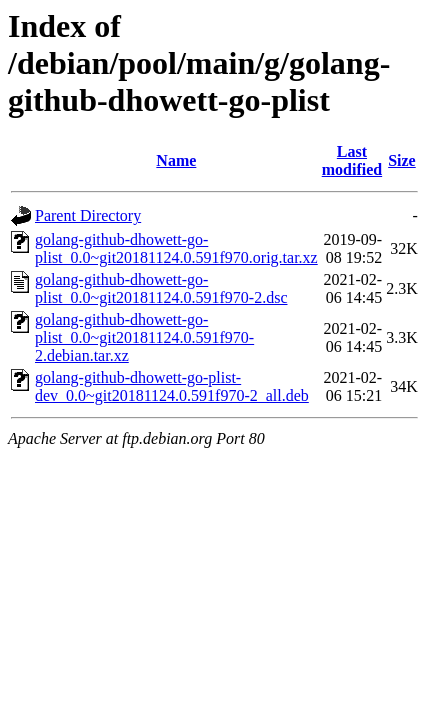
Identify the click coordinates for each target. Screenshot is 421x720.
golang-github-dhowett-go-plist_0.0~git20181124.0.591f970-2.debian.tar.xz (144, 337)
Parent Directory (88, 215)
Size (402, 160)
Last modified (352, 160)
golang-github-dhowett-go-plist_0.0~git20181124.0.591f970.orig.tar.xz (176, 248)
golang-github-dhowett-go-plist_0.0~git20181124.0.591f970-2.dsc (161, 288)
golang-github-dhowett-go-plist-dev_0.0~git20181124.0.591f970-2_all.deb (172, 386)
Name (176, 160)
